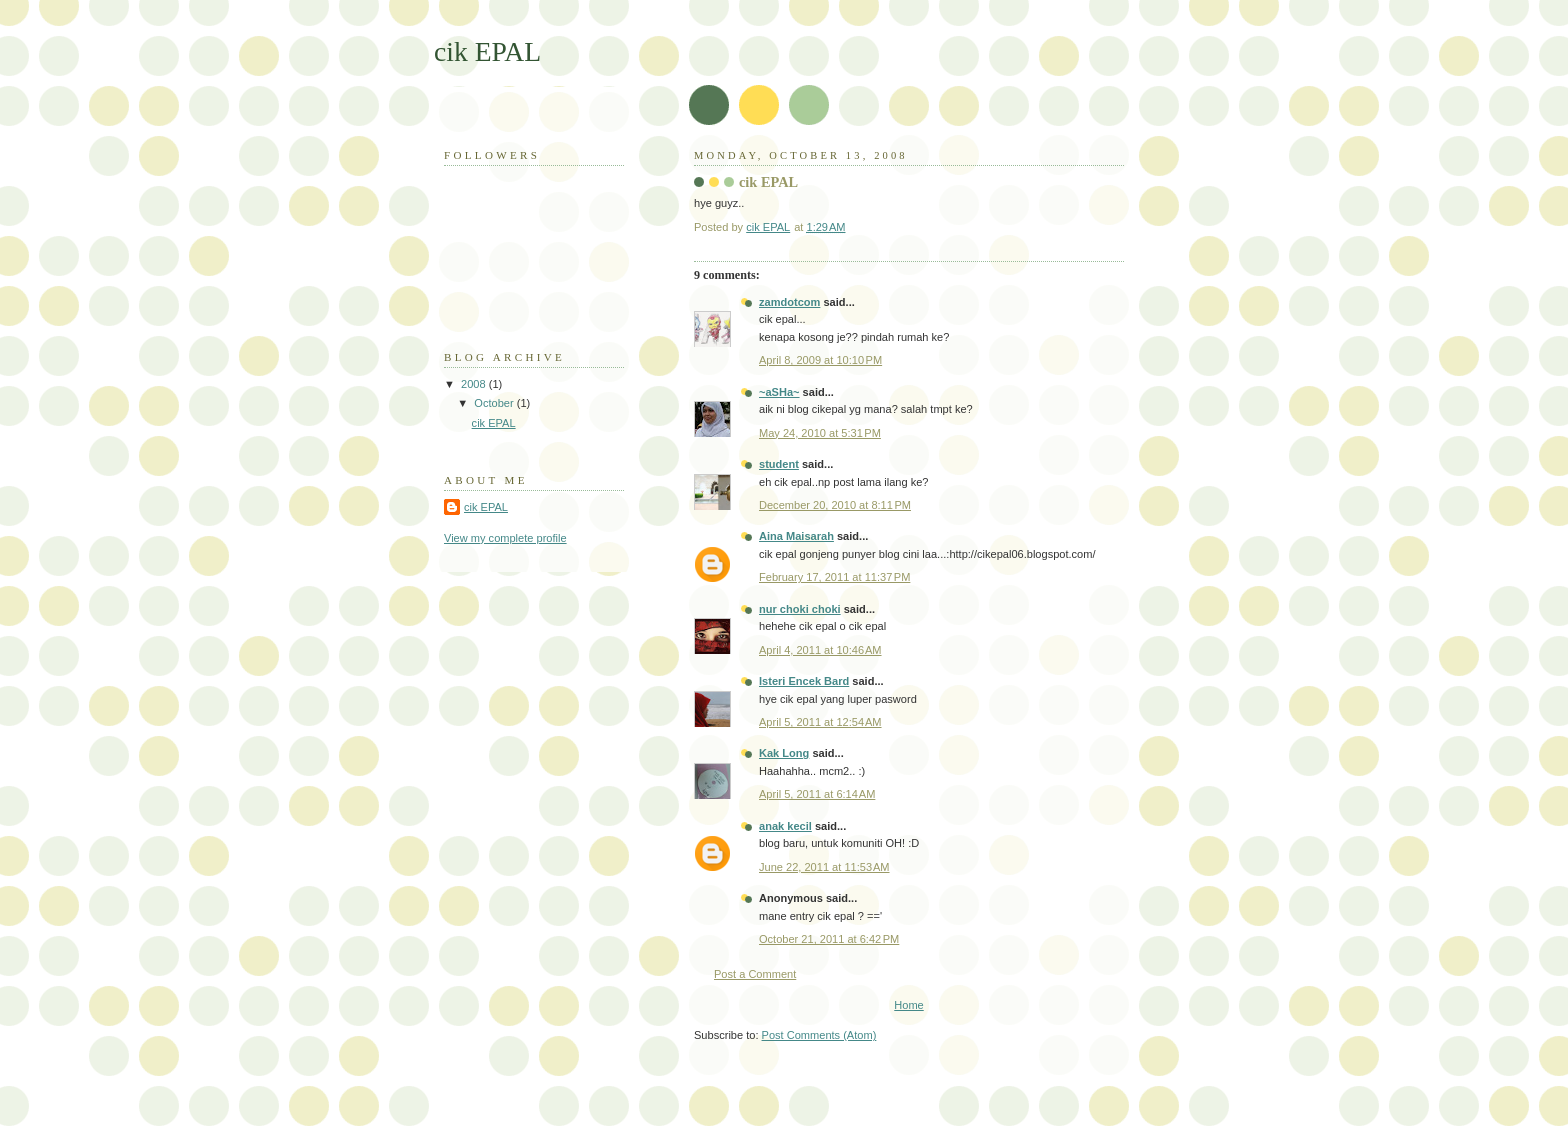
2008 (475, 384)
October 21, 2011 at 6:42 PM (829, 939)
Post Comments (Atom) (819, 1035)
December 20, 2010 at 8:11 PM (835, 505)
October (495, 403)
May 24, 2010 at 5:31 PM (820, 433)
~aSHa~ (779, 392)
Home (908, 1005)
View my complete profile (505, 538)
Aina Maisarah (796, 536)
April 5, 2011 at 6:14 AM (817, 794)
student (779, 464)
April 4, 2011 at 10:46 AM (820, 650)
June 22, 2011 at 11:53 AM (824, 867)
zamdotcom (789, 302)
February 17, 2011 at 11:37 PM (834, 577)
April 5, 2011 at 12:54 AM (820, 722)
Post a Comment (755, 974)
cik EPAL (487, 51)
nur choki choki (800, 609)
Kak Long (784, 753)
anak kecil (785, 826)
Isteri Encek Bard (804, 681)
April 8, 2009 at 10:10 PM (820, 360)
